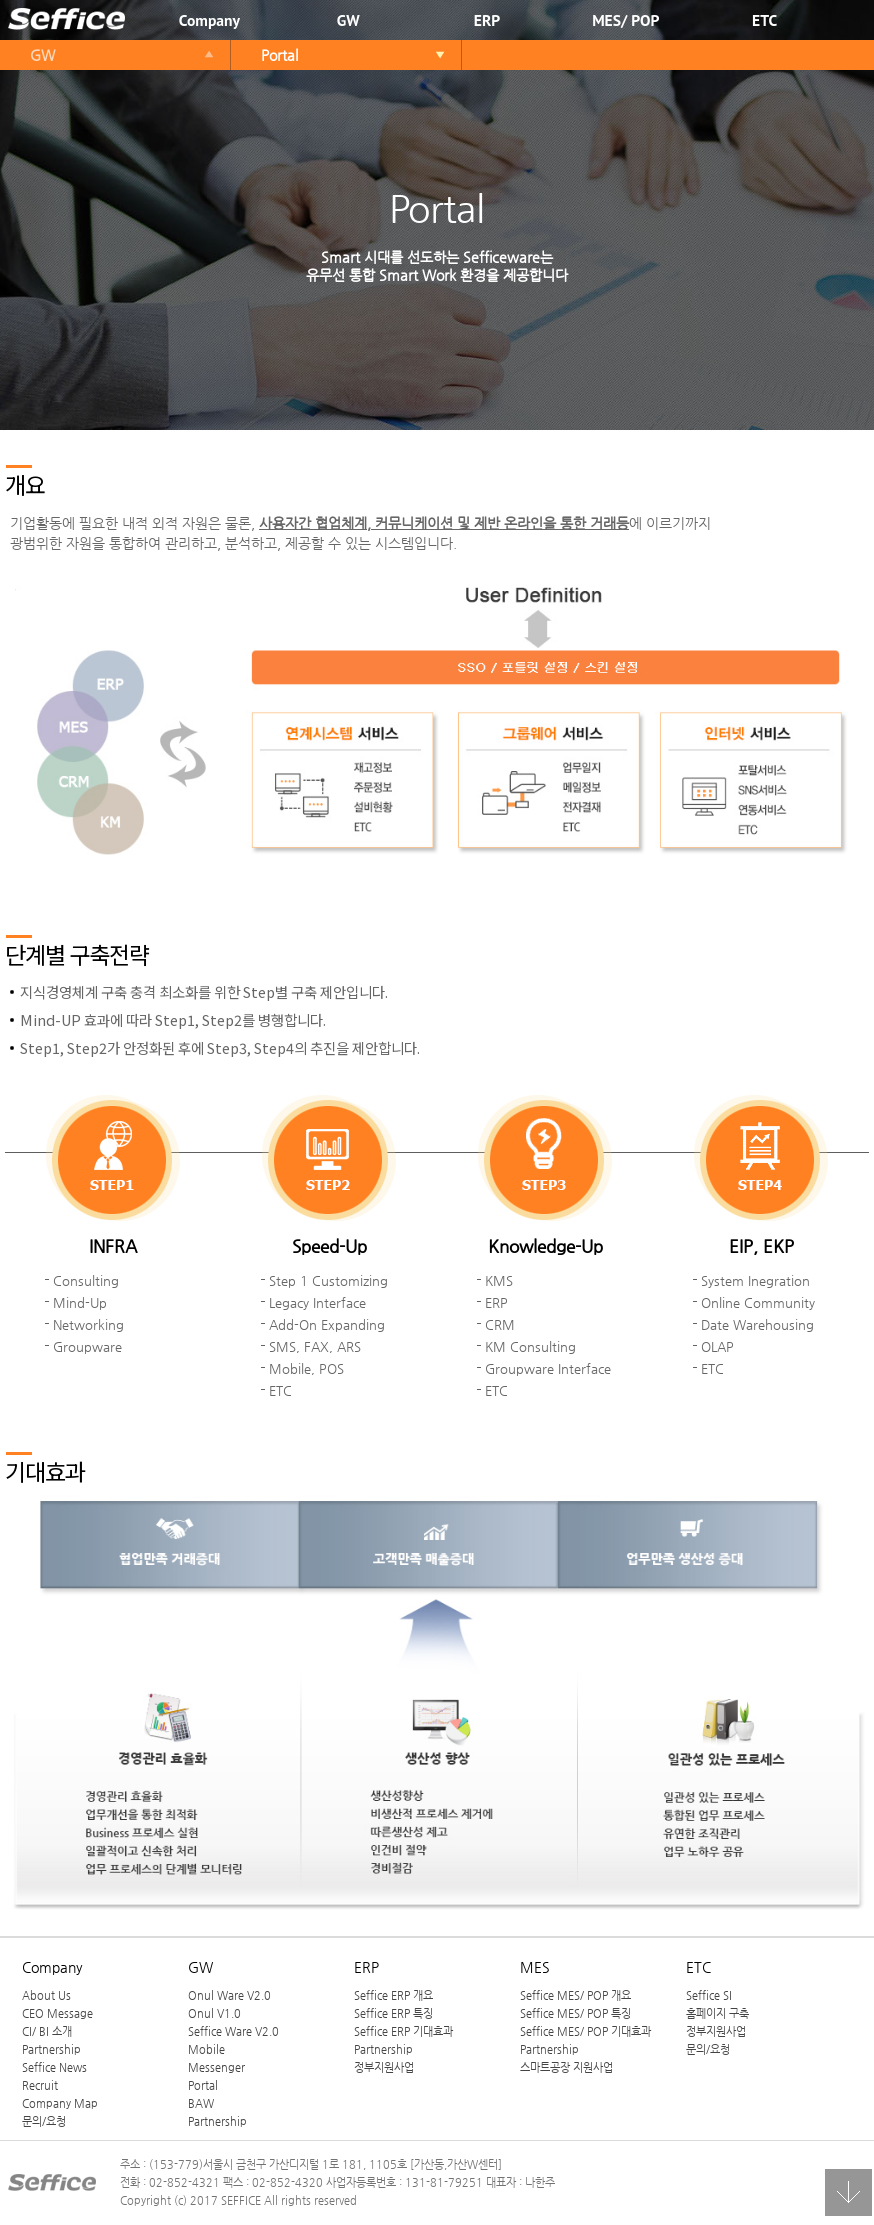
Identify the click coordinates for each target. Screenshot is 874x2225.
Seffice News (54, 2067)
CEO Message (57, 2013)
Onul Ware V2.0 (229, 1995)
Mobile (206, 2049)
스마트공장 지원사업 (566, 2067)
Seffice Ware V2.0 (233, 2031)
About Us (46, 1995)
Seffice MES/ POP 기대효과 (585, 2031)
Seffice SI (709, 1995)
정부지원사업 (384, 2067)
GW (348, 20)
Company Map (60, 2103)
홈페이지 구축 (717, 2013)
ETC (764, 20)
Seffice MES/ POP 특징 (575, 2013)
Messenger (216, 2067)
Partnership (51, 2049)
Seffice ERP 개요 (393, 1995)
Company (209, 20)
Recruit (40, 2085)
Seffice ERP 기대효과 (403, 2031)
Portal (279, 55)
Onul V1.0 (214, 2013)
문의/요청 (44, 2121)
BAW (201, 2103)
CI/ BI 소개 (47, 2031)
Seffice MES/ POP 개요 (575, 1995)
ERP (487, 20)
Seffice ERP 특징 (393, 2013)
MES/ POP (625, 20)
